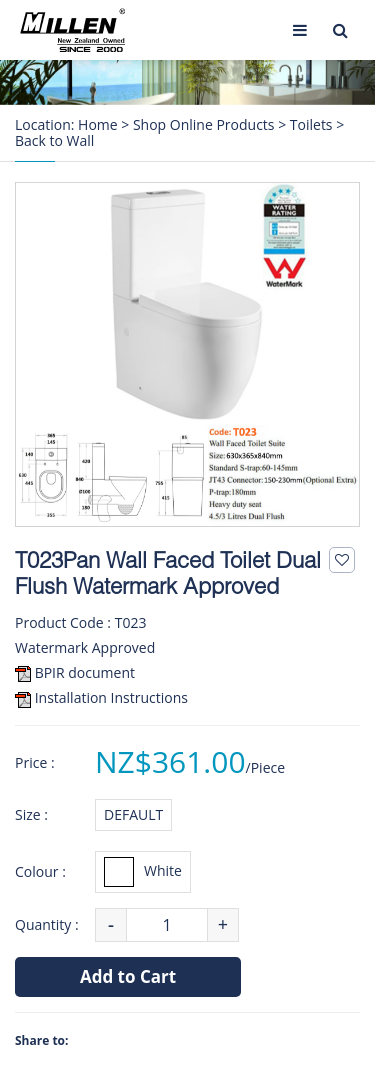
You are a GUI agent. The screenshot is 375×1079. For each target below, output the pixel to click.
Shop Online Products (204, 125)
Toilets (311, 125)
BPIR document (85, 672)
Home (98, 125)
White (143, 872)
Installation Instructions (111, 697)
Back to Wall (54, 141)
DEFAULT (133, 814)
